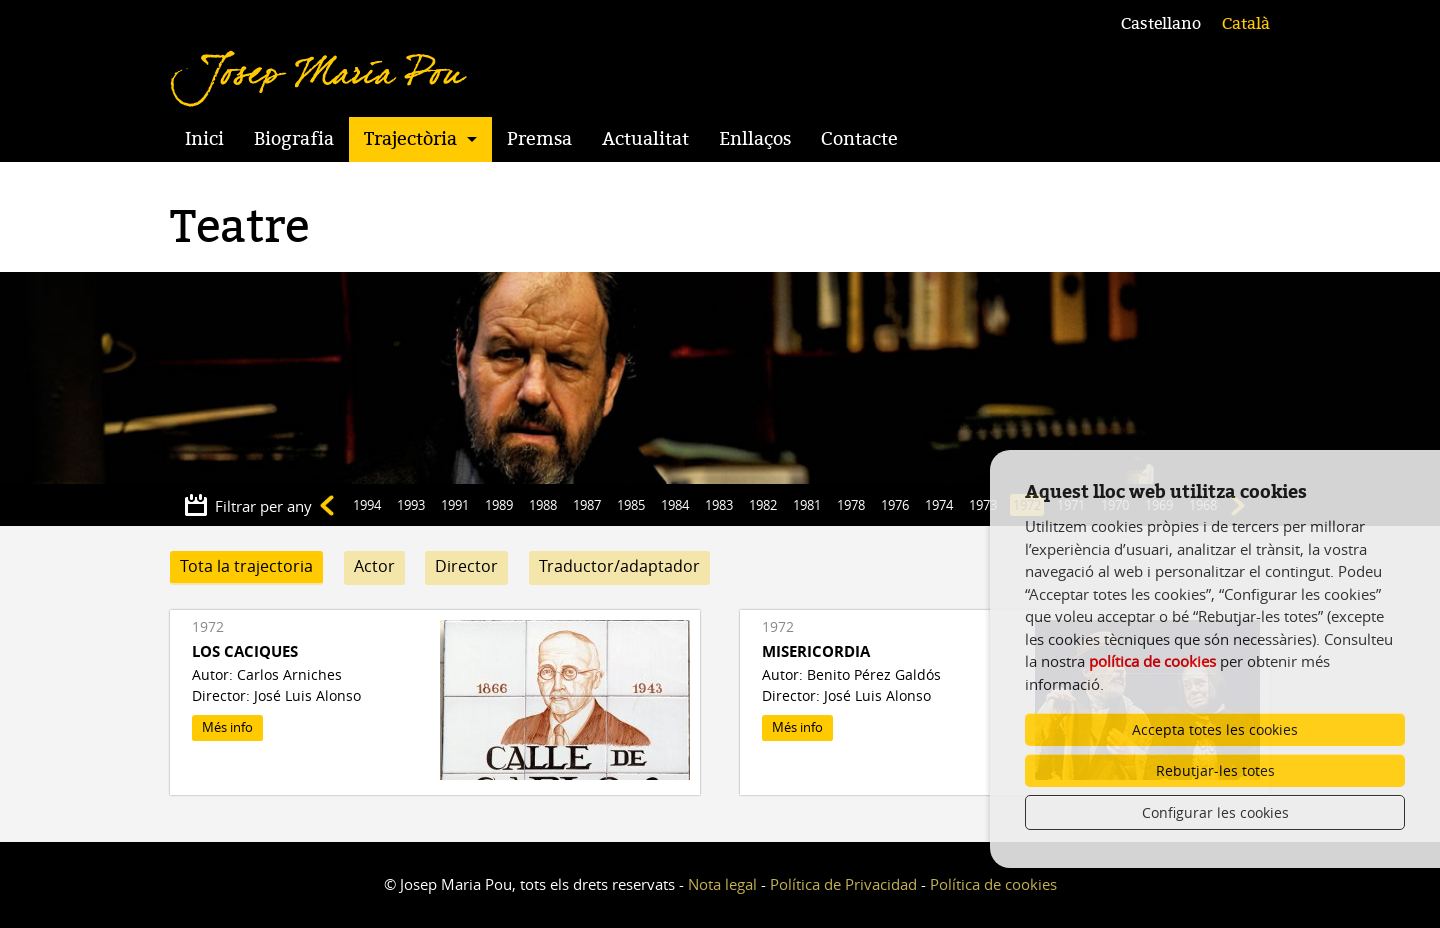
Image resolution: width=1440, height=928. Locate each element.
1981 (807, 505)
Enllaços (755, 139)
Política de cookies (993, 884)
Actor (374, 566)
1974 (939, 505)
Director (466, 566)
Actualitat (645, 139)
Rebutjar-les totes (1215, 770)
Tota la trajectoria (246, 566)
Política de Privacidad (843, 884)
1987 (587, 505)
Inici (204, 139)
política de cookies (1152, 661)
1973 (983, 505)
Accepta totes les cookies (1215, 729)
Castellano (1161, 24)
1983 (719, 505)
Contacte (859, 139)
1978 (851, 505)
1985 (631, 505)
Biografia (294, 139)
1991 (455, 505)
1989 (499, 505)
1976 (895, 505)
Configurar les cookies (1215, 812)
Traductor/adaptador (619, 566)
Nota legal (722, 884)
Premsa (539, 139)
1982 (763, 505)
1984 (675, 505)
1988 (543, 505)
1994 (367, 505)
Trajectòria (410, 139)
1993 (411, 505)
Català (1246, 24)
